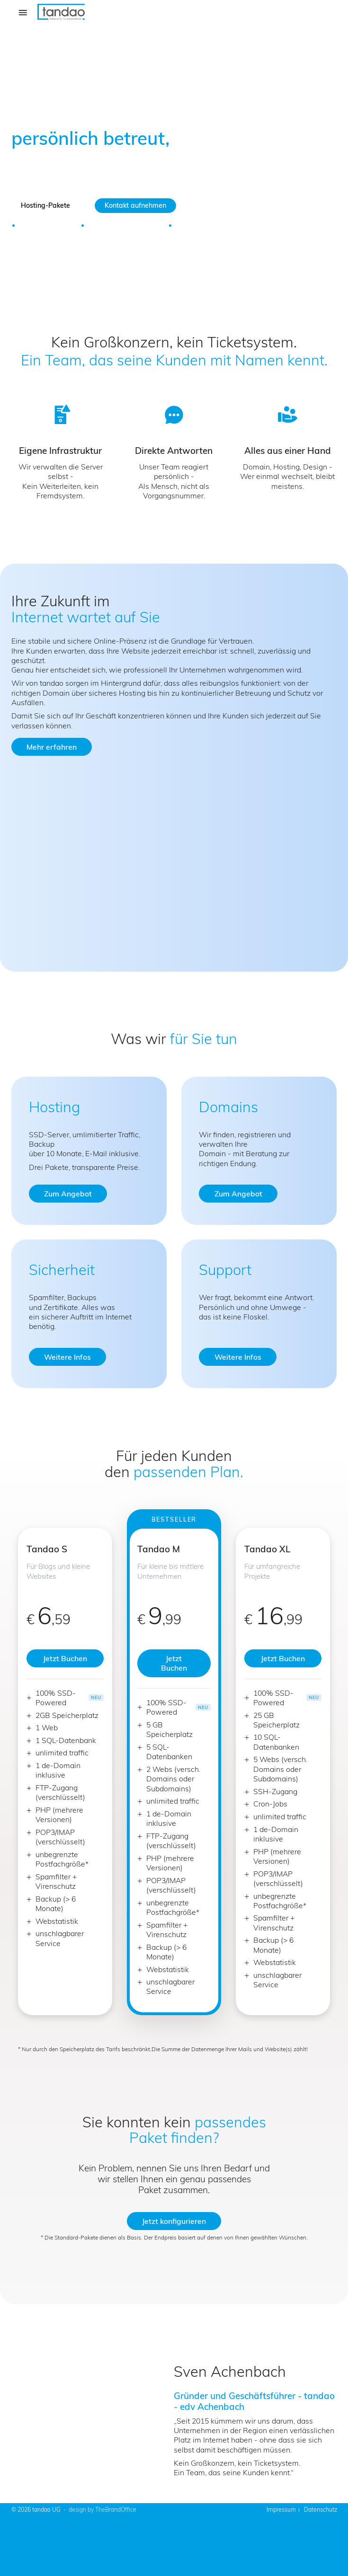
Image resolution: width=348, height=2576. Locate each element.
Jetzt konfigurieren (174, 2221)
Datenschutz (320, 2509)
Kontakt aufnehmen (135, 205)
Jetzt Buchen (65, 1658)
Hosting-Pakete (45, 205)
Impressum (281, 2509)
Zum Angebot (68, 1193)
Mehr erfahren (52, 747)
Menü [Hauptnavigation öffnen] (25, 18)
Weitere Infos (67, 1357)
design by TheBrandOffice (102, 2509)
